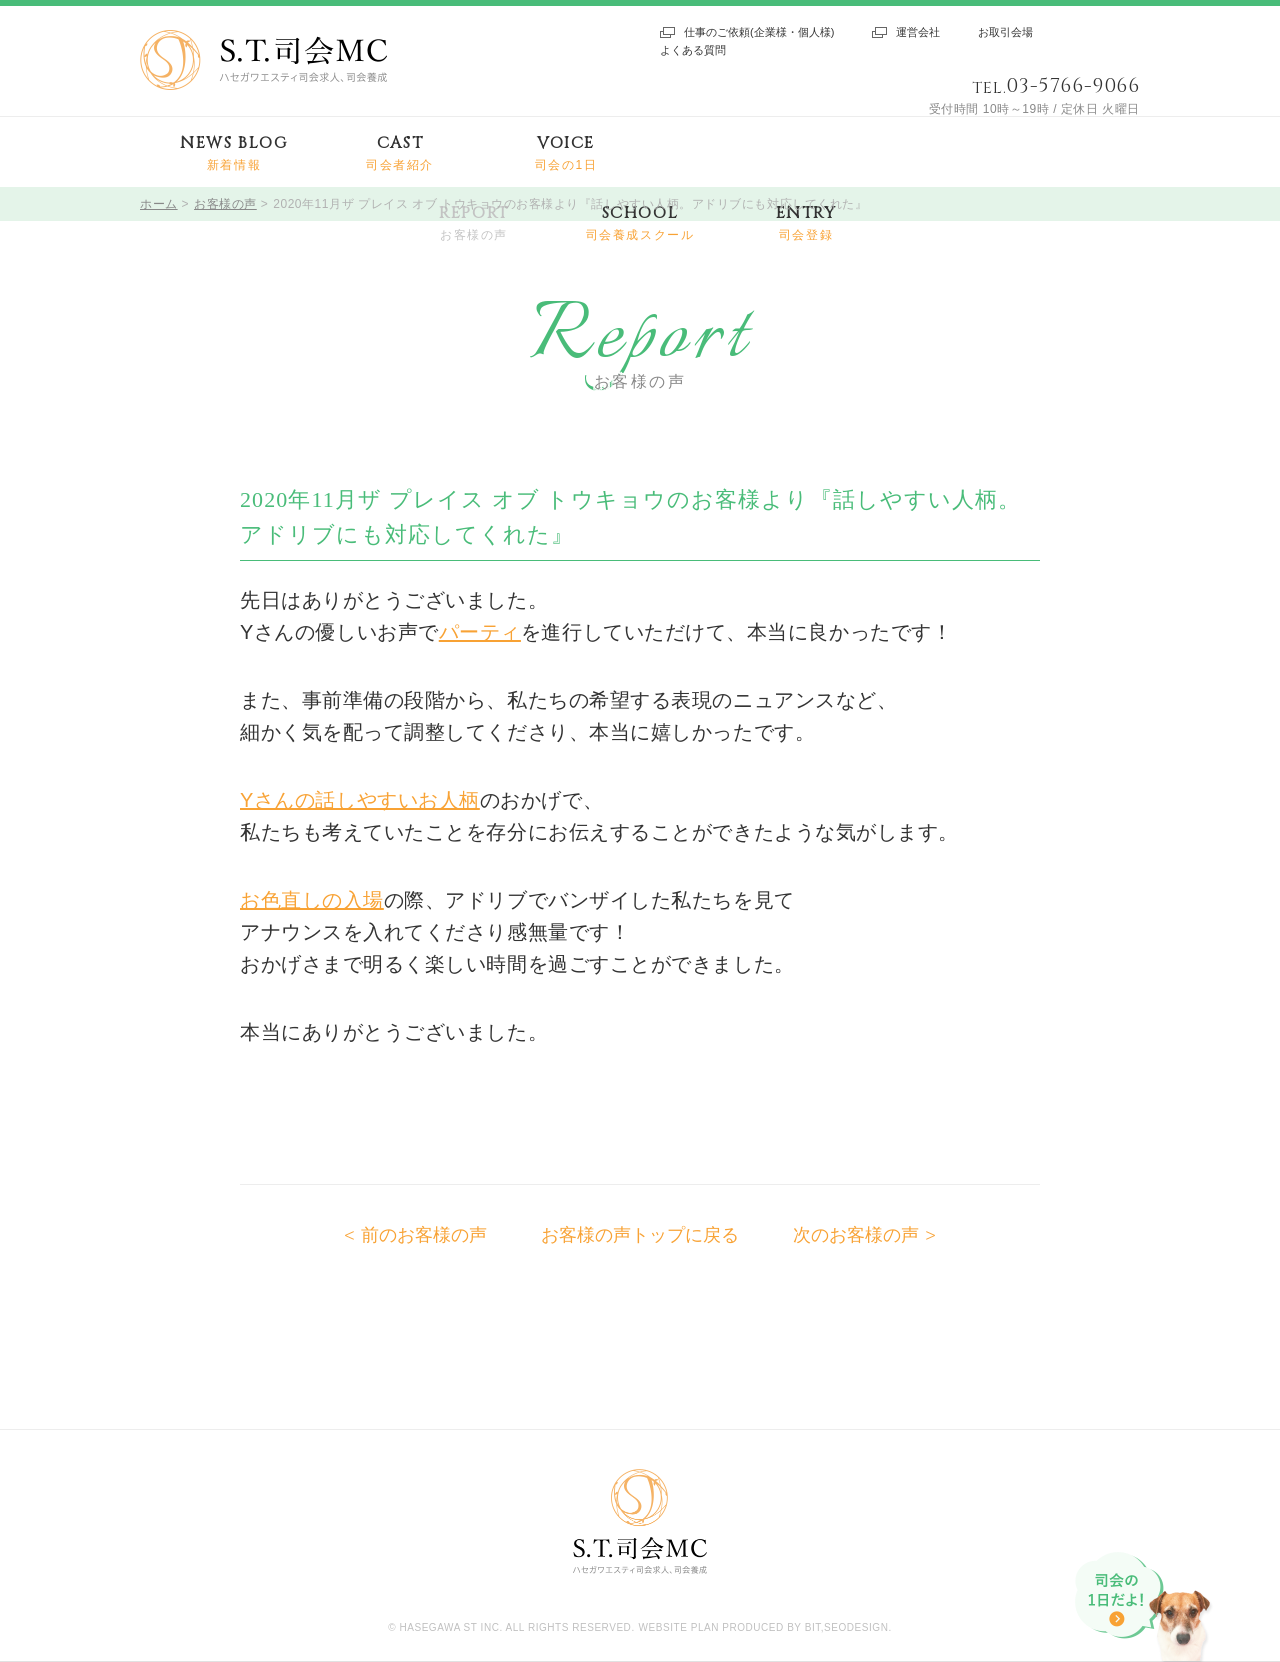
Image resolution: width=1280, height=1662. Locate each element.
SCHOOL (640, 223)
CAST (400, 153)
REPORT (474, 223)
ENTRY (806, 223)
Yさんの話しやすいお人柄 (360, 800)
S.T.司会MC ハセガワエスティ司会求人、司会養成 (263, 60)
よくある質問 (693, 50)
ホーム (159, 204)
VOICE (566, 153)
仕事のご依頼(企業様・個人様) (759, 32)
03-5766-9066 (1073, 85)
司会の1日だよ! (1145, 1607)
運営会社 (918, 32)
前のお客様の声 (424, 1235)
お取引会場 (1005, 32)
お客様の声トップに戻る (640, 1235)
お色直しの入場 (312, 900)
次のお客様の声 (856, 1235)
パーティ (480, 632)
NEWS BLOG (233, 153)
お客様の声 (225, 204)
